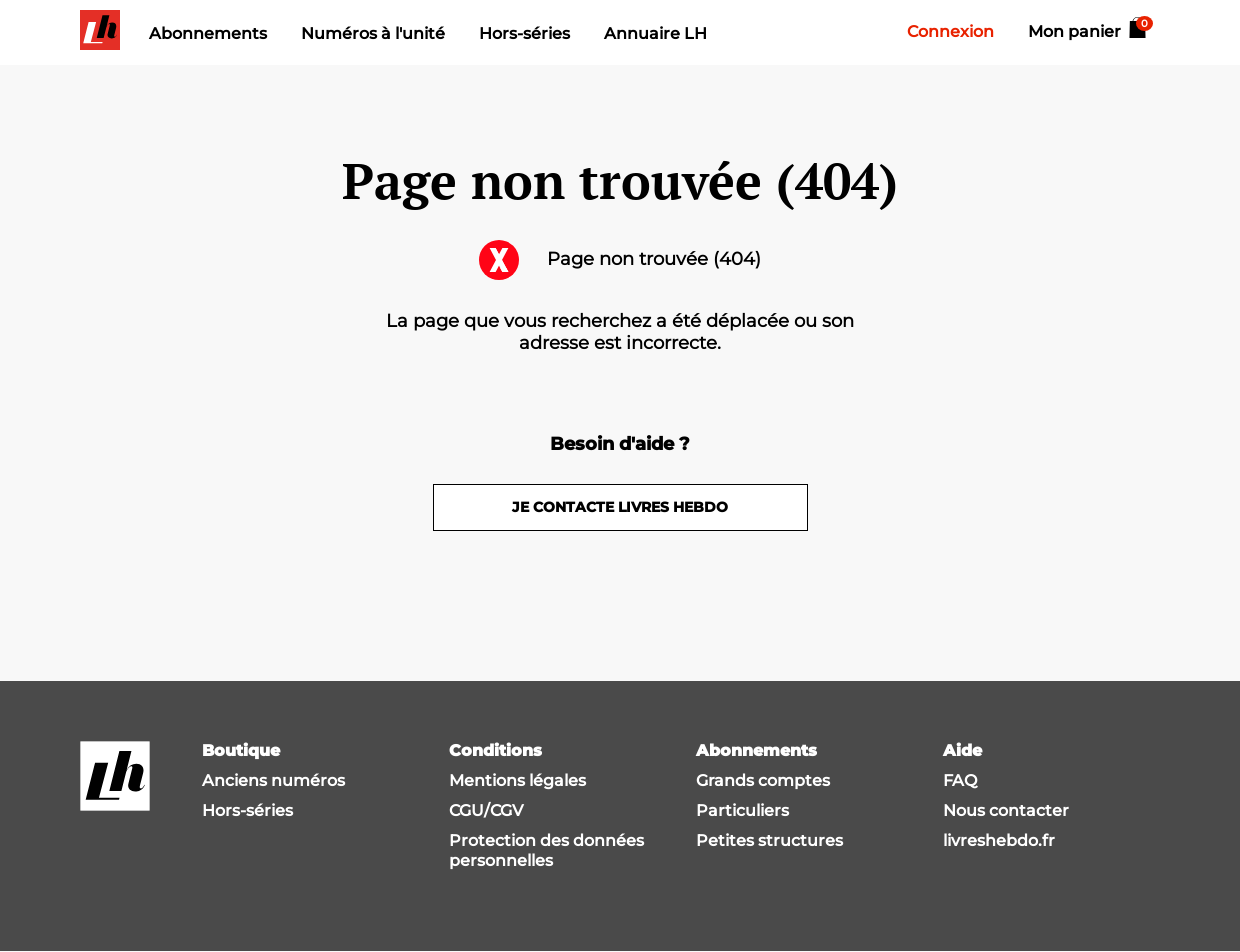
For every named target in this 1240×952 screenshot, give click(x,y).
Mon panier (1089, 31)
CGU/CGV (486, 810)
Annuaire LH (655, 33)
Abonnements (208, 33)
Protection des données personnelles (546, 850)
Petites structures (769, 840)
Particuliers (742, 810)
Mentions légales (517, 780)
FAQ (960, 780)
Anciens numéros (273, 780)
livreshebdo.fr (999, 840)
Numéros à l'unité (373, 33)
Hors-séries (524, 33)
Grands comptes (763, 780)
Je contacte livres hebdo (620, 507)
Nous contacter (1006, 810)
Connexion (950, 31)
